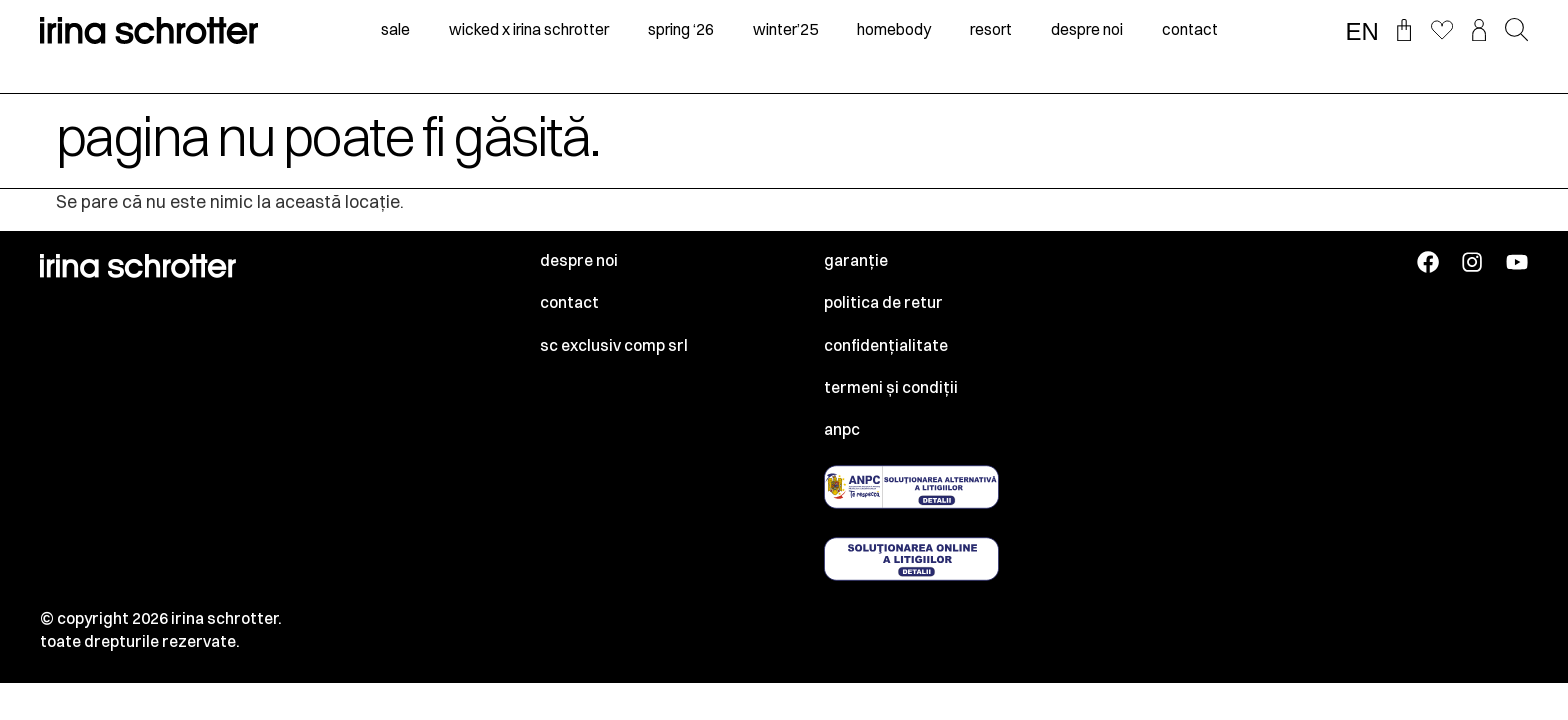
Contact (569, 302)
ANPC (842, 429)
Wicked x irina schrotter (529, 29)
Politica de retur (883, 302)
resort (991, 29)
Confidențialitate (886, 345)
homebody (894, 29)
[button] (1516, 31)
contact (1190, 29)
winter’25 (785, 29)
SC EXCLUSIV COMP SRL (614, 345)
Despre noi (579, 260)
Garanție (856, 260)
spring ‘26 (681, 29)
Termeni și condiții (891, 387)
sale (395, 29)
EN (1362, 32)
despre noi (1087, 29)
